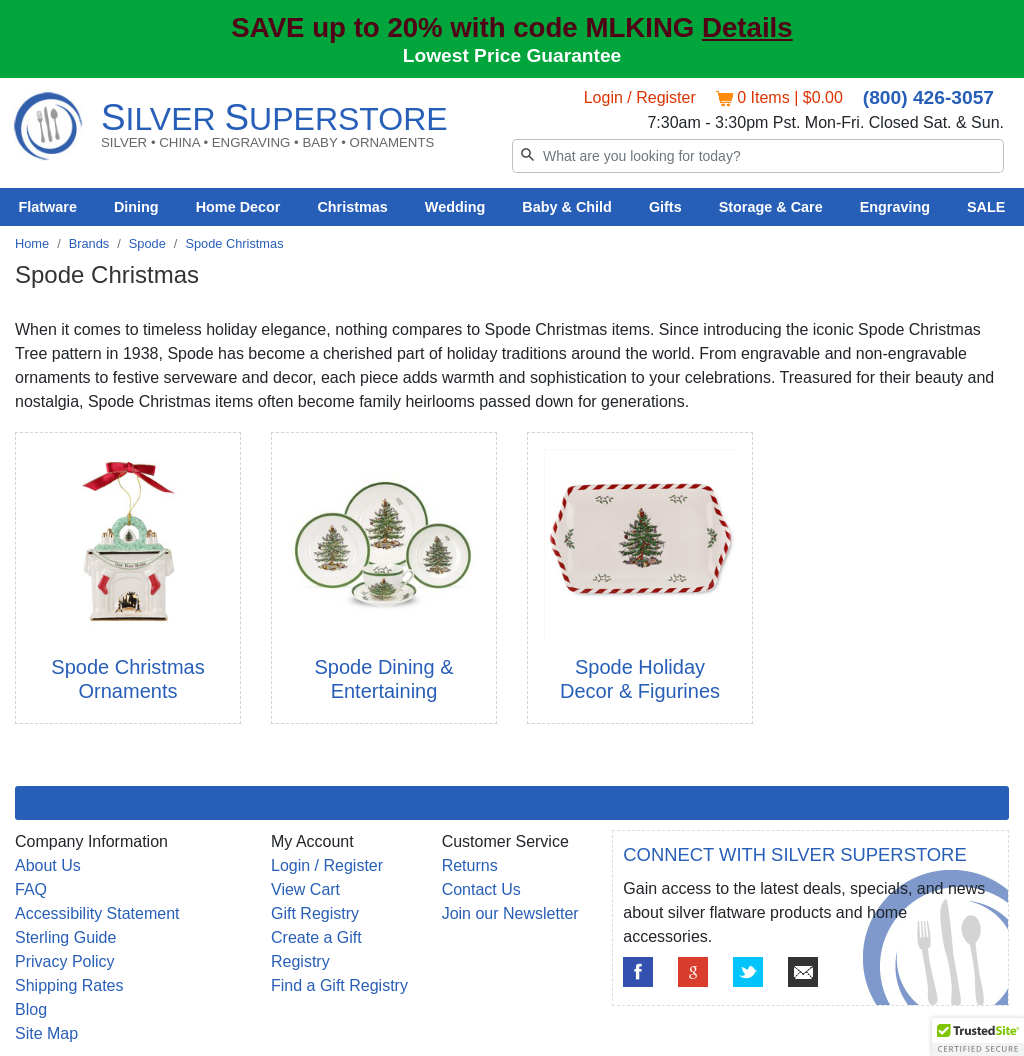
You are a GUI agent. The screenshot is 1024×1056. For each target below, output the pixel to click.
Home (32, 243)
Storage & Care (771, 207)
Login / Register (640, 97)
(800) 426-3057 (928, 97)
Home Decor (238, 207)
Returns (470, 865)
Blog (31, 1009)
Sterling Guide (65, 937)
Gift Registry (315, 913)
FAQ (31, 889)
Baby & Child (567, 207)
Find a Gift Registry (339, 985)
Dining (136, 207)
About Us (48, 865)
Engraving (895, 207)
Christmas (352, 207)
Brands (89, 243)
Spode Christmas (234, 243)
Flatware (48, 207)
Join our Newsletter (510, 913)
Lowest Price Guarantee (512, 55)
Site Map (46, 1033)
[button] (978, 1037)
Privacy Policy (65, 961)
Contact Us (481, 889)
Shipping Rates (69, 985)
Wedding (455, 207)
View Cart (305, 889)
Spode (147, 243)
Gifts (665, 207)
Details (747, 27)
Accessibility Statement (97, 913)
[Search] (758, 156)
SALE (986, 207)
